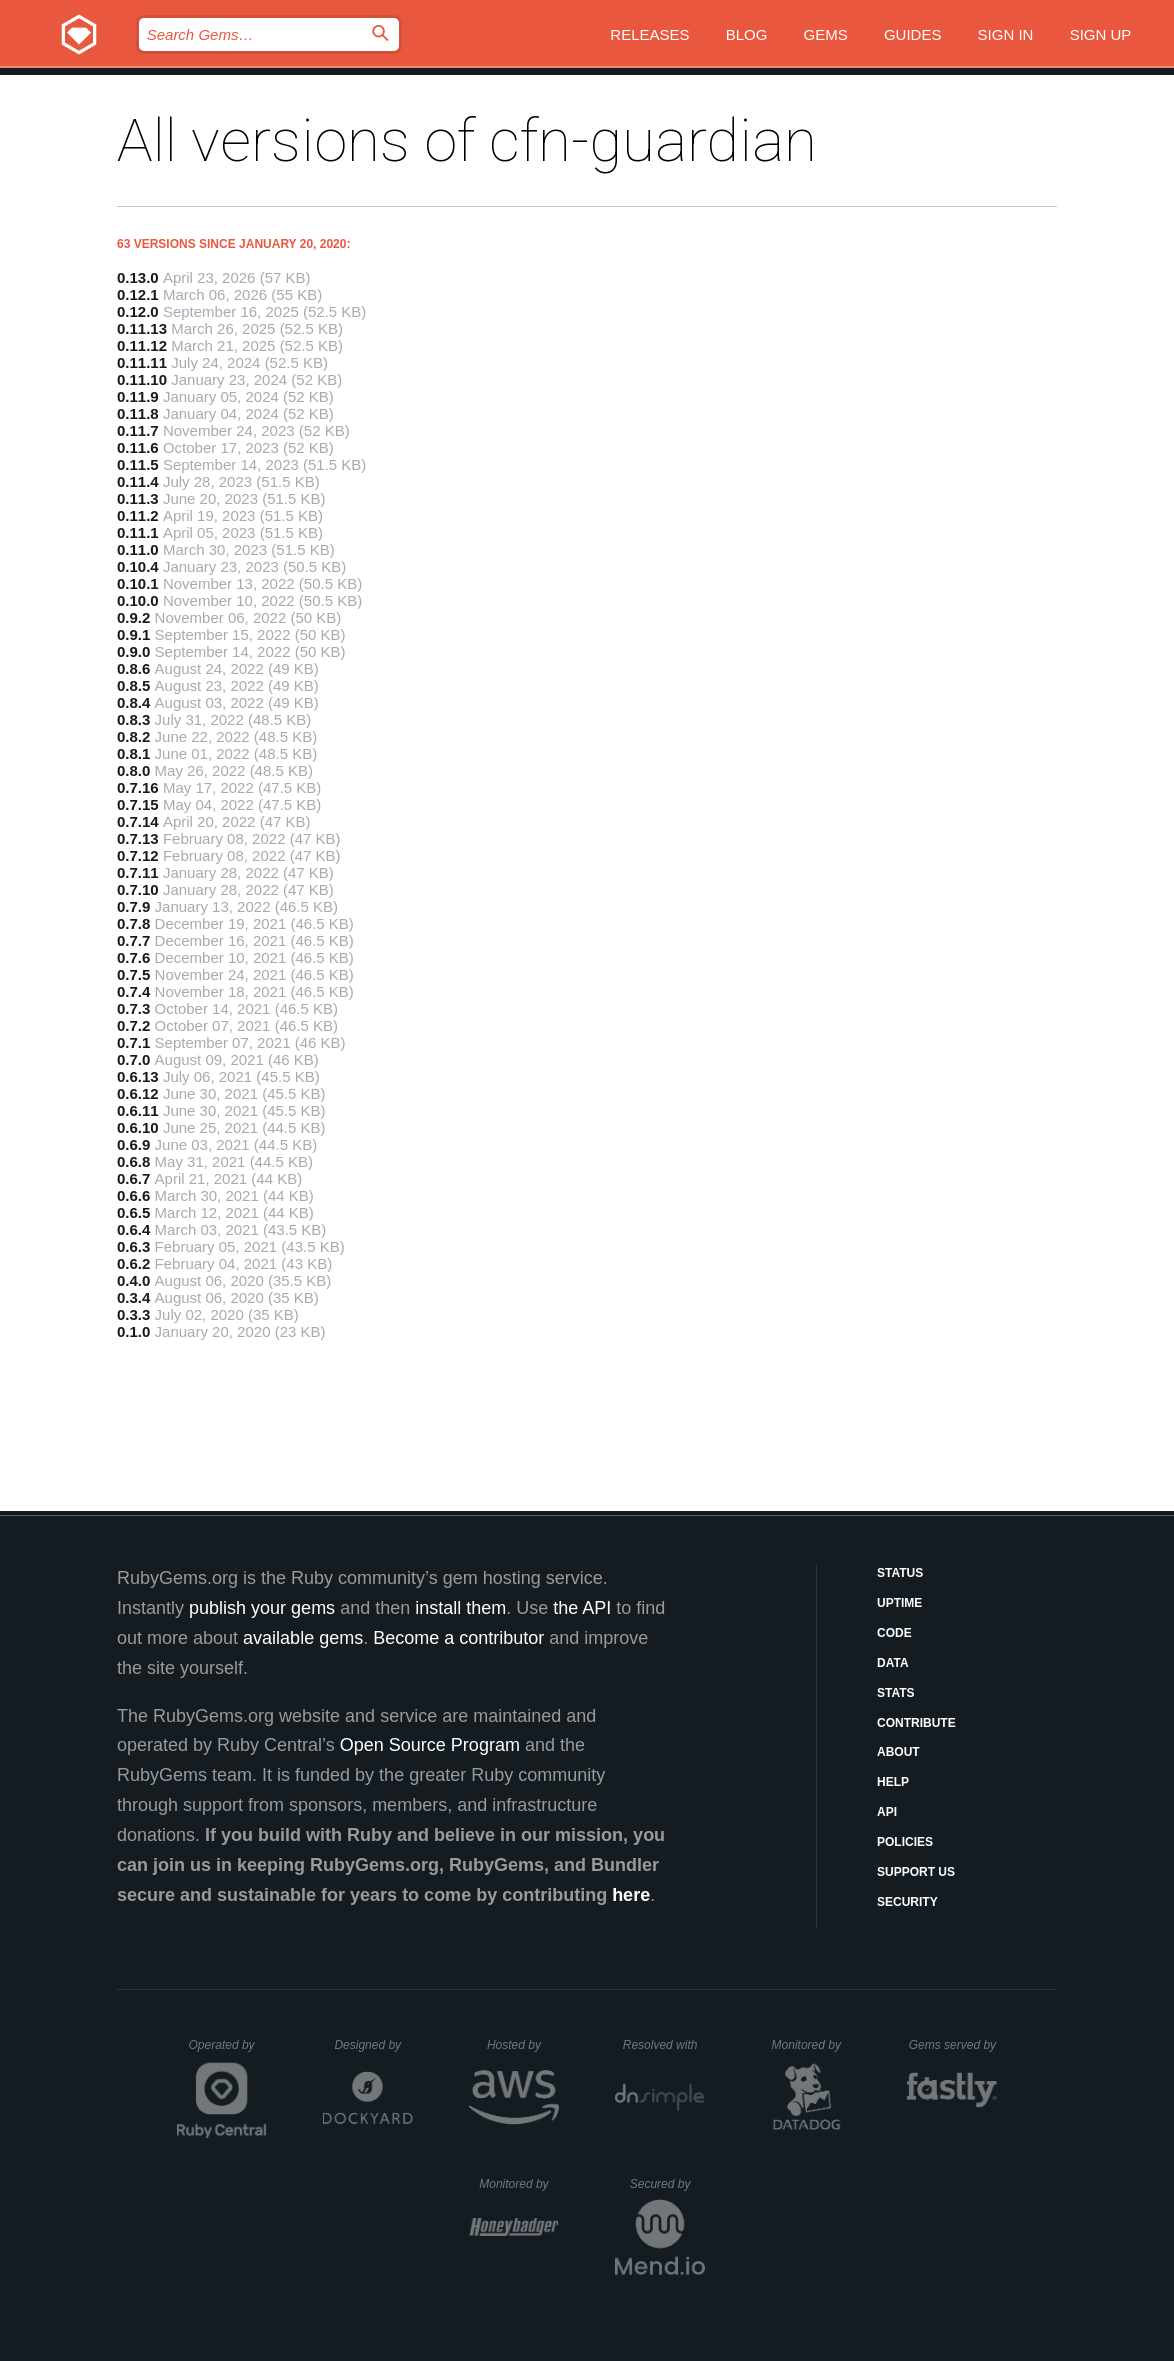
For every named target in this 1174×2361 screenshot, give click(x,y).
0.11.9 (138, 396)
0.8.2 (133, 736)
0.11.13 (142, 328)
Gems (826, 34)
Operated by (228, 2052)
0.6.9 (133, 1144)
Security (907, 1902)
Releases (649, 34)
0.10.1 (138, 583)
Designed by (373, 2045)
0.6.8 (133, 1161)
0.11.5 (138, 464)
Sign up (1101, 34)
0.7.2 (133, 1025)
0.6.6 (133, 1195)
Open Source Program (430, 1745)
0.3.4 (133, 1297)
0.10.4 (138, 566)
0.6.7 (133, 1178)
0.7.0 (133, 1059)
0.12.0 (138, 311)
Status (900, 1573)
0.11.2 (138, 515)
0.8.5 (133, 685)
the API (582, 1608)
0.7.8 (133, 923)
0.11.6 (138, 447)
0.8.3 (133, 719)
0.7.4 (133, 991)
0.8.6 (133, 668)
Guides (913, 34)
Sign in (1006, 34)
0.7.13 (138, 838)
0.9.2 (133, 617)
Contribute (916, 1723)
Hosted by (523, 2045)
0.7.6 (133, 957)
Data (893, 1663)
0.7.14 (138, 821)
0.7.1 (133, 1042)
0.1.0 (133, 1331)
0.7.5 (133, 974)
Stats (896, 1693)
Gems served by (953, 2045)
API (887, 1812)
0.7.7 (133, 940)
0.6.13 (138, 1076)
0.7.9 (133, 906)
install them (460, 1608)
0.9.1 (133, 634)
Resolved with (664, 2045)
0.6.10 (138, 1127)
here (631, 1895)
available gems (303, 1638)
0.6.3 (133, 1246)
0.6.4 (133, 1229)
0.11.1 (138, 532)
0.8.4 (133, 702)
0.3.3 (133, 1314)
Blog (747, 34)
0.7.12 (138, 855)
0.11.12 (142, 345)
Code (894, 1633)
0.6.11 (138, 1110)
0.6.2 (133, 1263)
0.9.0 (133, 651)
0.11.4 (138, 481)
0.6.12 (138, 1093)
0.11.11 (142, 362)
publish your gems (262, 1608)
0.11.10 (142, 379)
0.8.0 (133, 770)
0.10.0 (138, 600)
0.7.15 (138, 804)
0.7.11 (138, 872)
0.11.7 (138, 430)
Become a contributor (458, 1638)
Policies (905, 1842)
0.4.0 (133, 1280)
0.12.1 (138, 294)
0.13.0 (138, 277)
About (898, 1752)
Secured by (667, 2184)
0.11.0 (138, 549)
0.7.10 (138, 889)
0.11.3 (138, 498)
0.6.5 (133, 1212)
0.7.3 (133, 1008)
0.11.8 (138, 413)
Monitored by (812, 2045)
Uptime (899, 1603)
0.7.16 (138, 787)
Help (893, 1782)
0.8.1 (133, 753)
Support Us (916, 1872)
